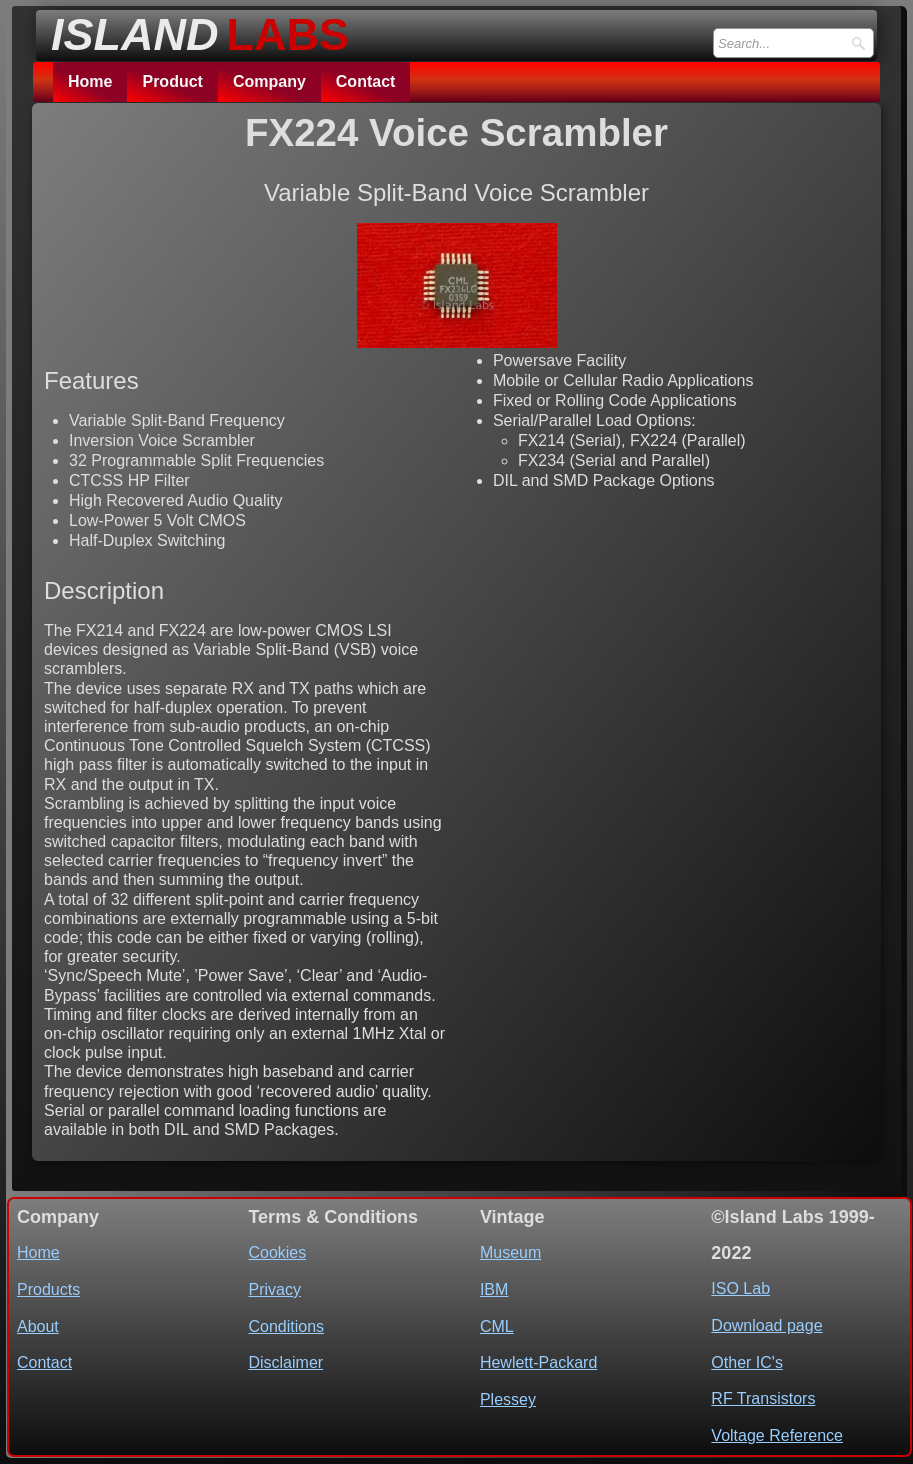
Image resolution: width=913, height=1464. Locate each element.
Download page (766, 1325)
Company (269, 81)
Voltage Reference (777, 1435)
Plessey (508, 1399)
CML (497, 1326)
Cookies (277, 1252)
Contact (366, 81)
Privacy (274, 1289)
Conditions (286, 1326)
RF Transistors (763, 1398)
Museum (510, 1252)
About (38, 1326)
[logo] (194, 29)
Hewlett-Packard (538, 1362)
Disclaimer (285, 1362)
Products (48, 1289)
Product (172, 81)
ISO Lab (740, 1288)
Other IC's (747, 1362)
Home (90, 81)
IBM (494, 1289)
